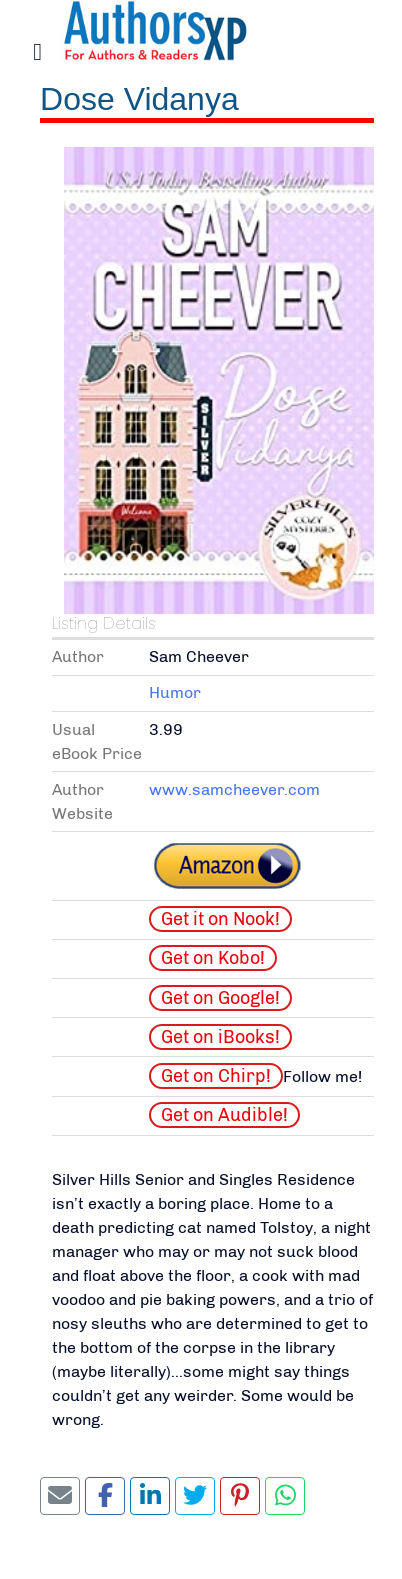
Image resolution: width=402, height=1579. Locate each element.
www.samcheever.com (234, 789)
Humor (175, 692)
